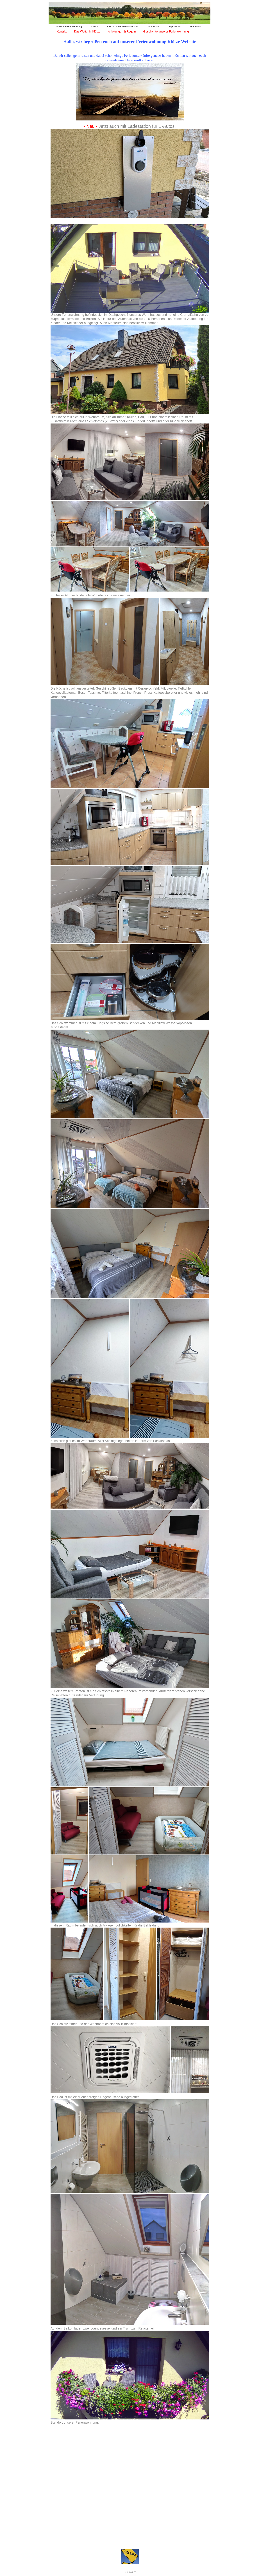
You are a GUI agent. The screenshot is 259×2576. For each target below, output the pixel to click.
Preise (94, 26)
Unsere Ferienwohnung (69, 26)
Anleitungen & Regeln (122, 31)
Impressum (175, 26)
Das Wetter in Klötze (87, 31)
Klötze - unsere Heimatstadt (122, 26)
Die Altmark (153, 26)
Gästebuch (196, 26)
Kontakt (62, 31)
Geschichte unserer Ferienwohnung (166, 31)
